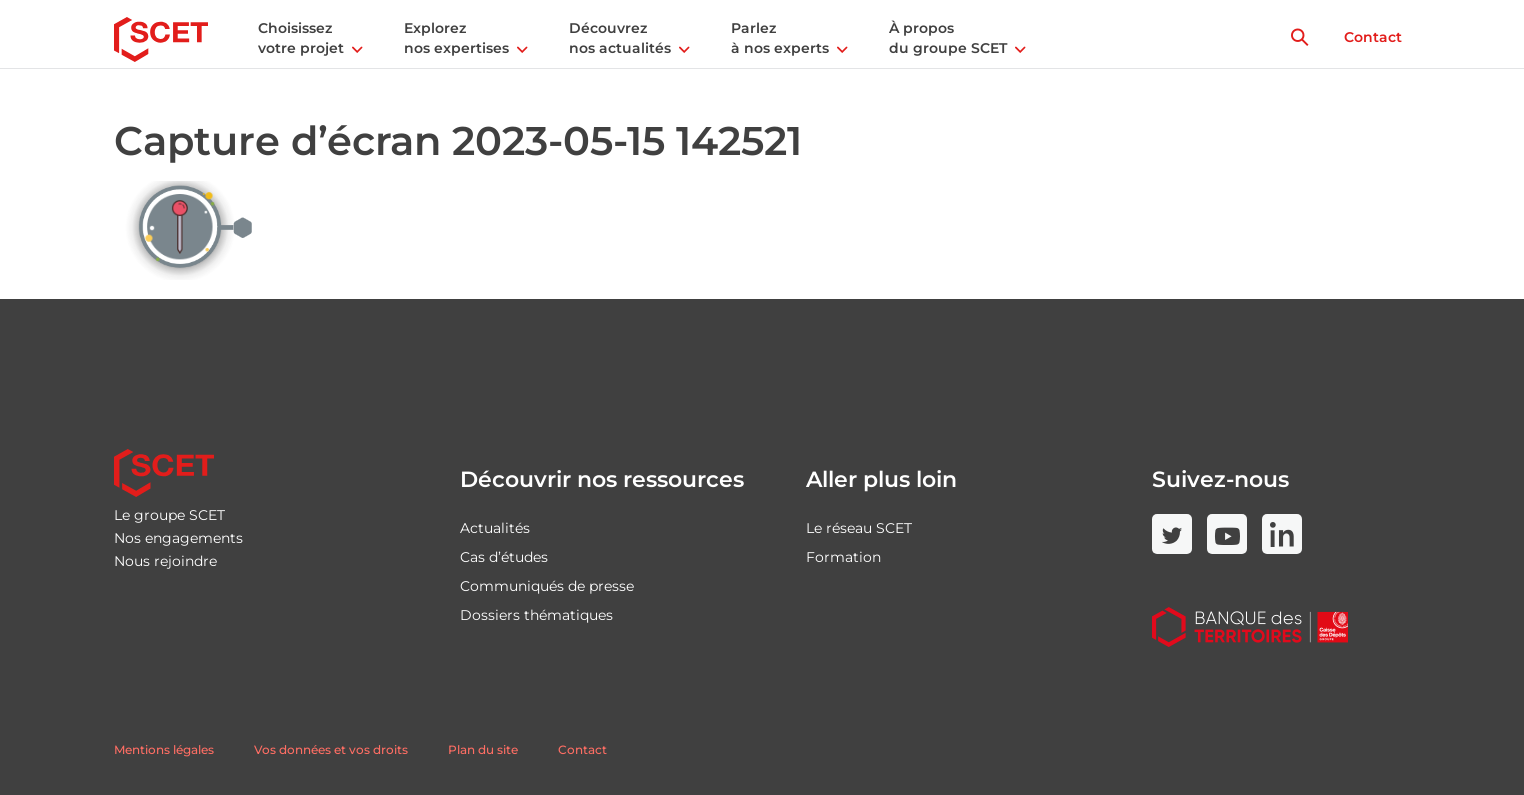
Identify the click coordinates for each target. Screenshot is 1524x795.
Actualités (495, 528)
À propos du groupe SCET (948, 38)
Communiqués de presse (547, 586)
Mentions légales (164, 749)
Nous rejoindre (165, 561)
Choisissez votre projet (301, 38)
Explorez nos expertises (456, 38)
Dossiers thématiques (536, 615)
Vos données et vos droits (331, 749)
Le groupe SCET (169, 515)
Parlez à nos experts (780, 38)
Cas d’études (504, 557)
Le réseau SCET (859, 528)
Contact (1373, 37)
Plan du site (483, 749)
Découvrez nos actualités (620, 38)
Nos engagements (178, 538)
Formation (843, 557)
